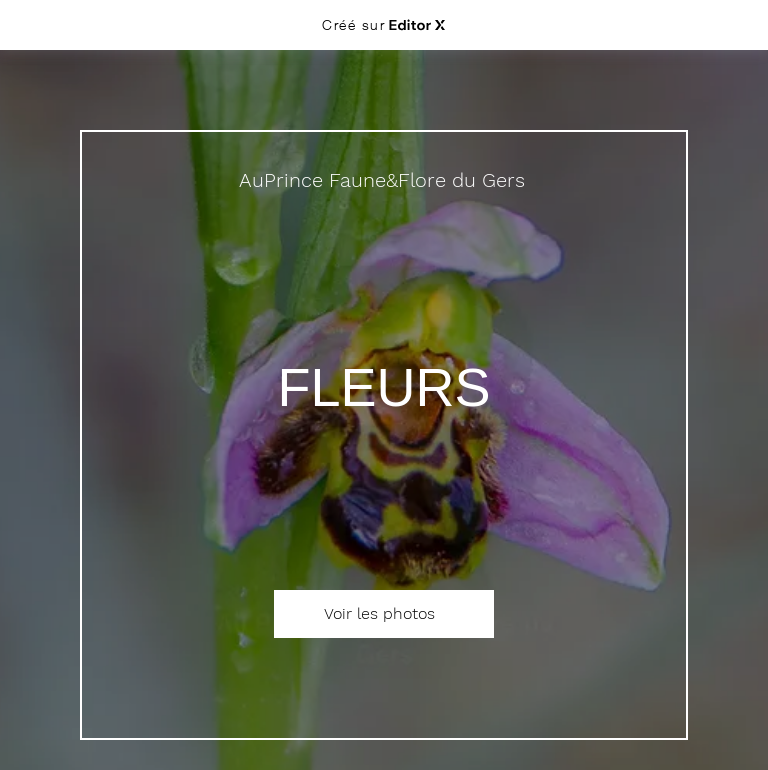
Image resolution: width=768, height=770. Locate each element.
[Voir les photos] (384, 614)
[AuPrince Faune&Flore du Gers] (384, 180)
